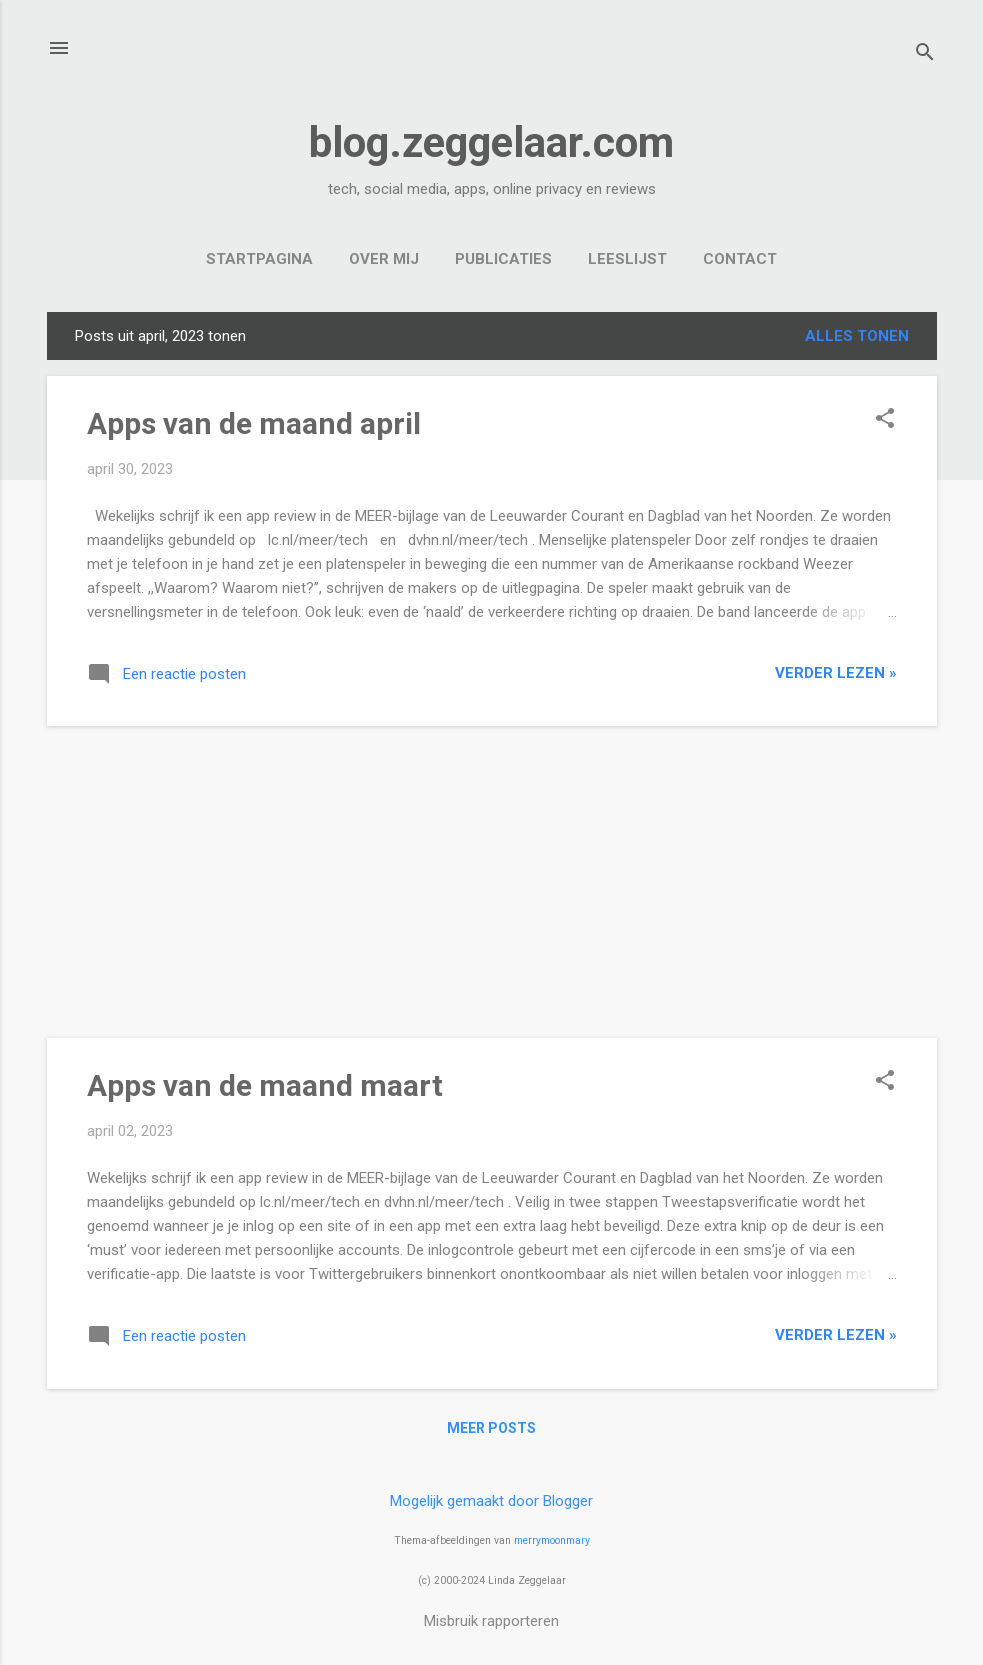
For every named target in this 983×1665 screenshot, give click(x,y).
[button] (885, 420)
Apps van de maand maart (265, 1085)
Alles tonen (857, 336)
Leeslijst (627, 259)
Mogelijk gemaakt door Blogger (491, 1501)
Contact (740, 259)
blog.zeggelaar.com (491, 142)
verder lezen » (836, 673)
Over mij (384, 259)
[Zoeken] (925, 54)
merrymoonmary (552, 1540)
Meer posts (491, 1428)
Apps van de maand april (254, 423)
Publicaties (503, 259)
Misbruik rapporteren (491, 1621)
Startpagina (259, 259)
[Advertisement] (492, 882)
